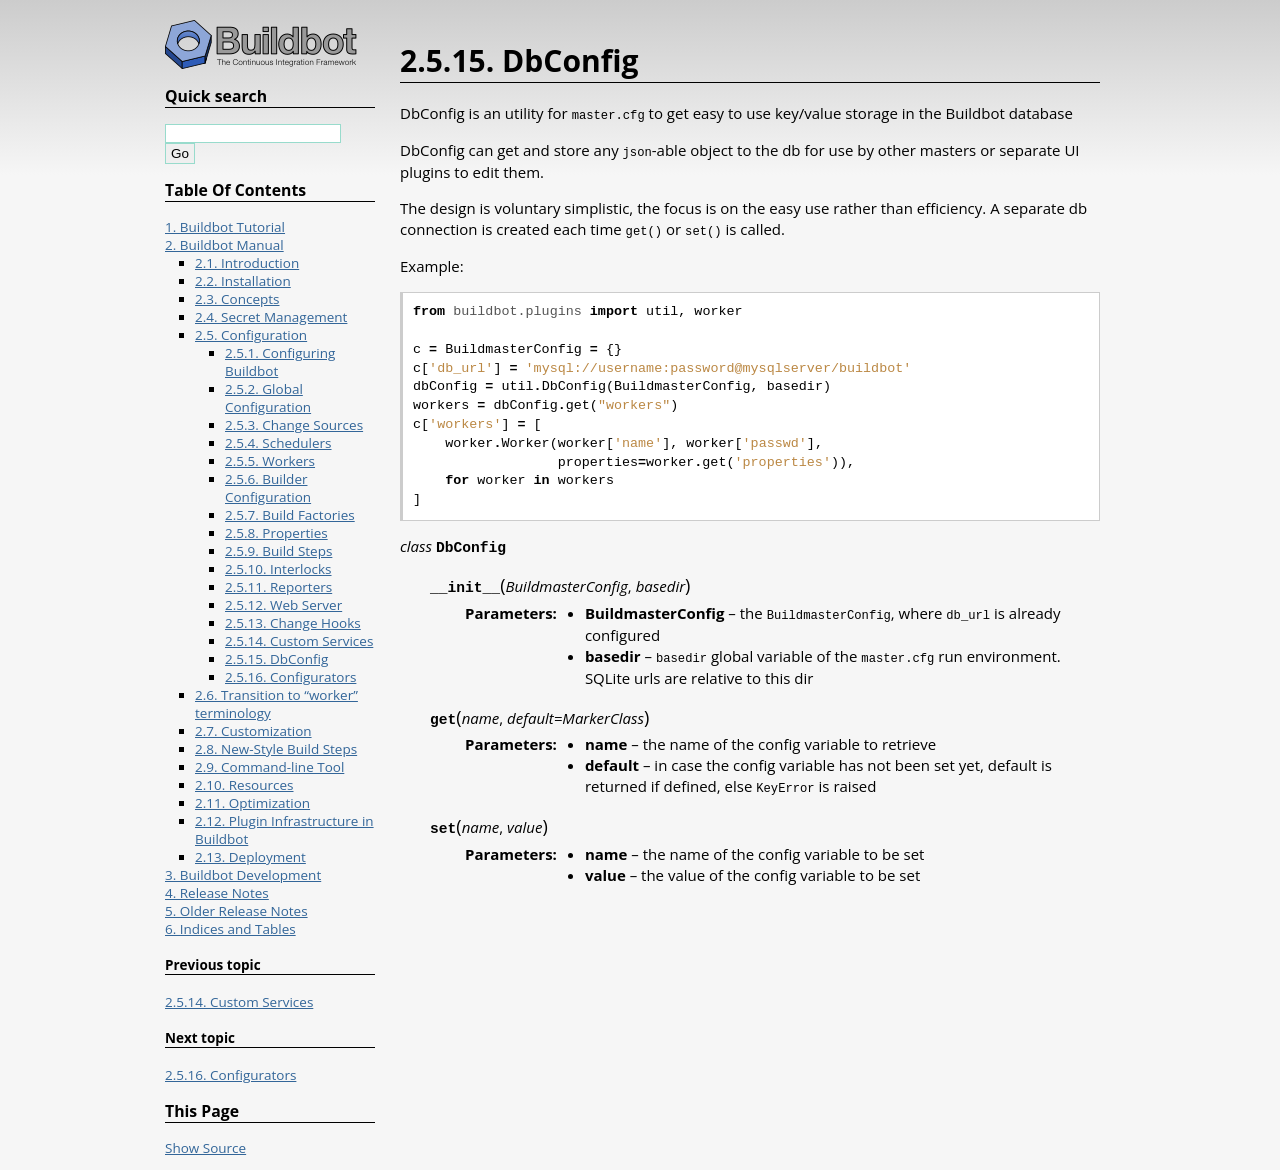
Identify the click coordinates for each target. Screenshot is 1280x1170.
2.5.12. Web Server (283, 605)
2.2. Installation (243, 281)
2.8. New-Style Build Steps (276, 749)
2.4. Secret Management (271, 317)
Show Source (205, 1148)
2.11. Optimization (252, 803)
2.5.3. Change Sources (294, 425)
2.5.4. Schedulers (278, 443)
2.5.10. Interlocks (278, 569)
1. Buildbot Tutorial (225, 227)
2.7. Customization (253, 731)
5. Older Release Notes (236, 911)
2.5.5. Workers (270, 461)
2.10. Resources (244, 785)
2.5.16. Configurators (290, 677)
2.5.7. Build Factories (290, 515)
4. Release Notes (217, 893)
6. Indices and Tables (230, 929)
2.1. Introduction (247, 263)
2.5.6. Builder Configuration (268, 488)
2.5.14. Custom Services (299, 641)
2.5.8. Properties (276, 533)
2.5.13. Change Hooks (293, 623)
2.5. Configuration (251, 335)
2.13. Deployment (250, 857)
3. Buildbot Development (243, 875)
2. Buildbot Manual (224, 245)
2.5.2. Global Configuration (268, 398)
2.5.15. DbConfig (276, 659)
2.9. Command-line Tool (269, 767)
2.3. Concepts (237, 299)
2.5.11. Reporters (278, 587)
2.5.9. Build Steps (278, 551)
